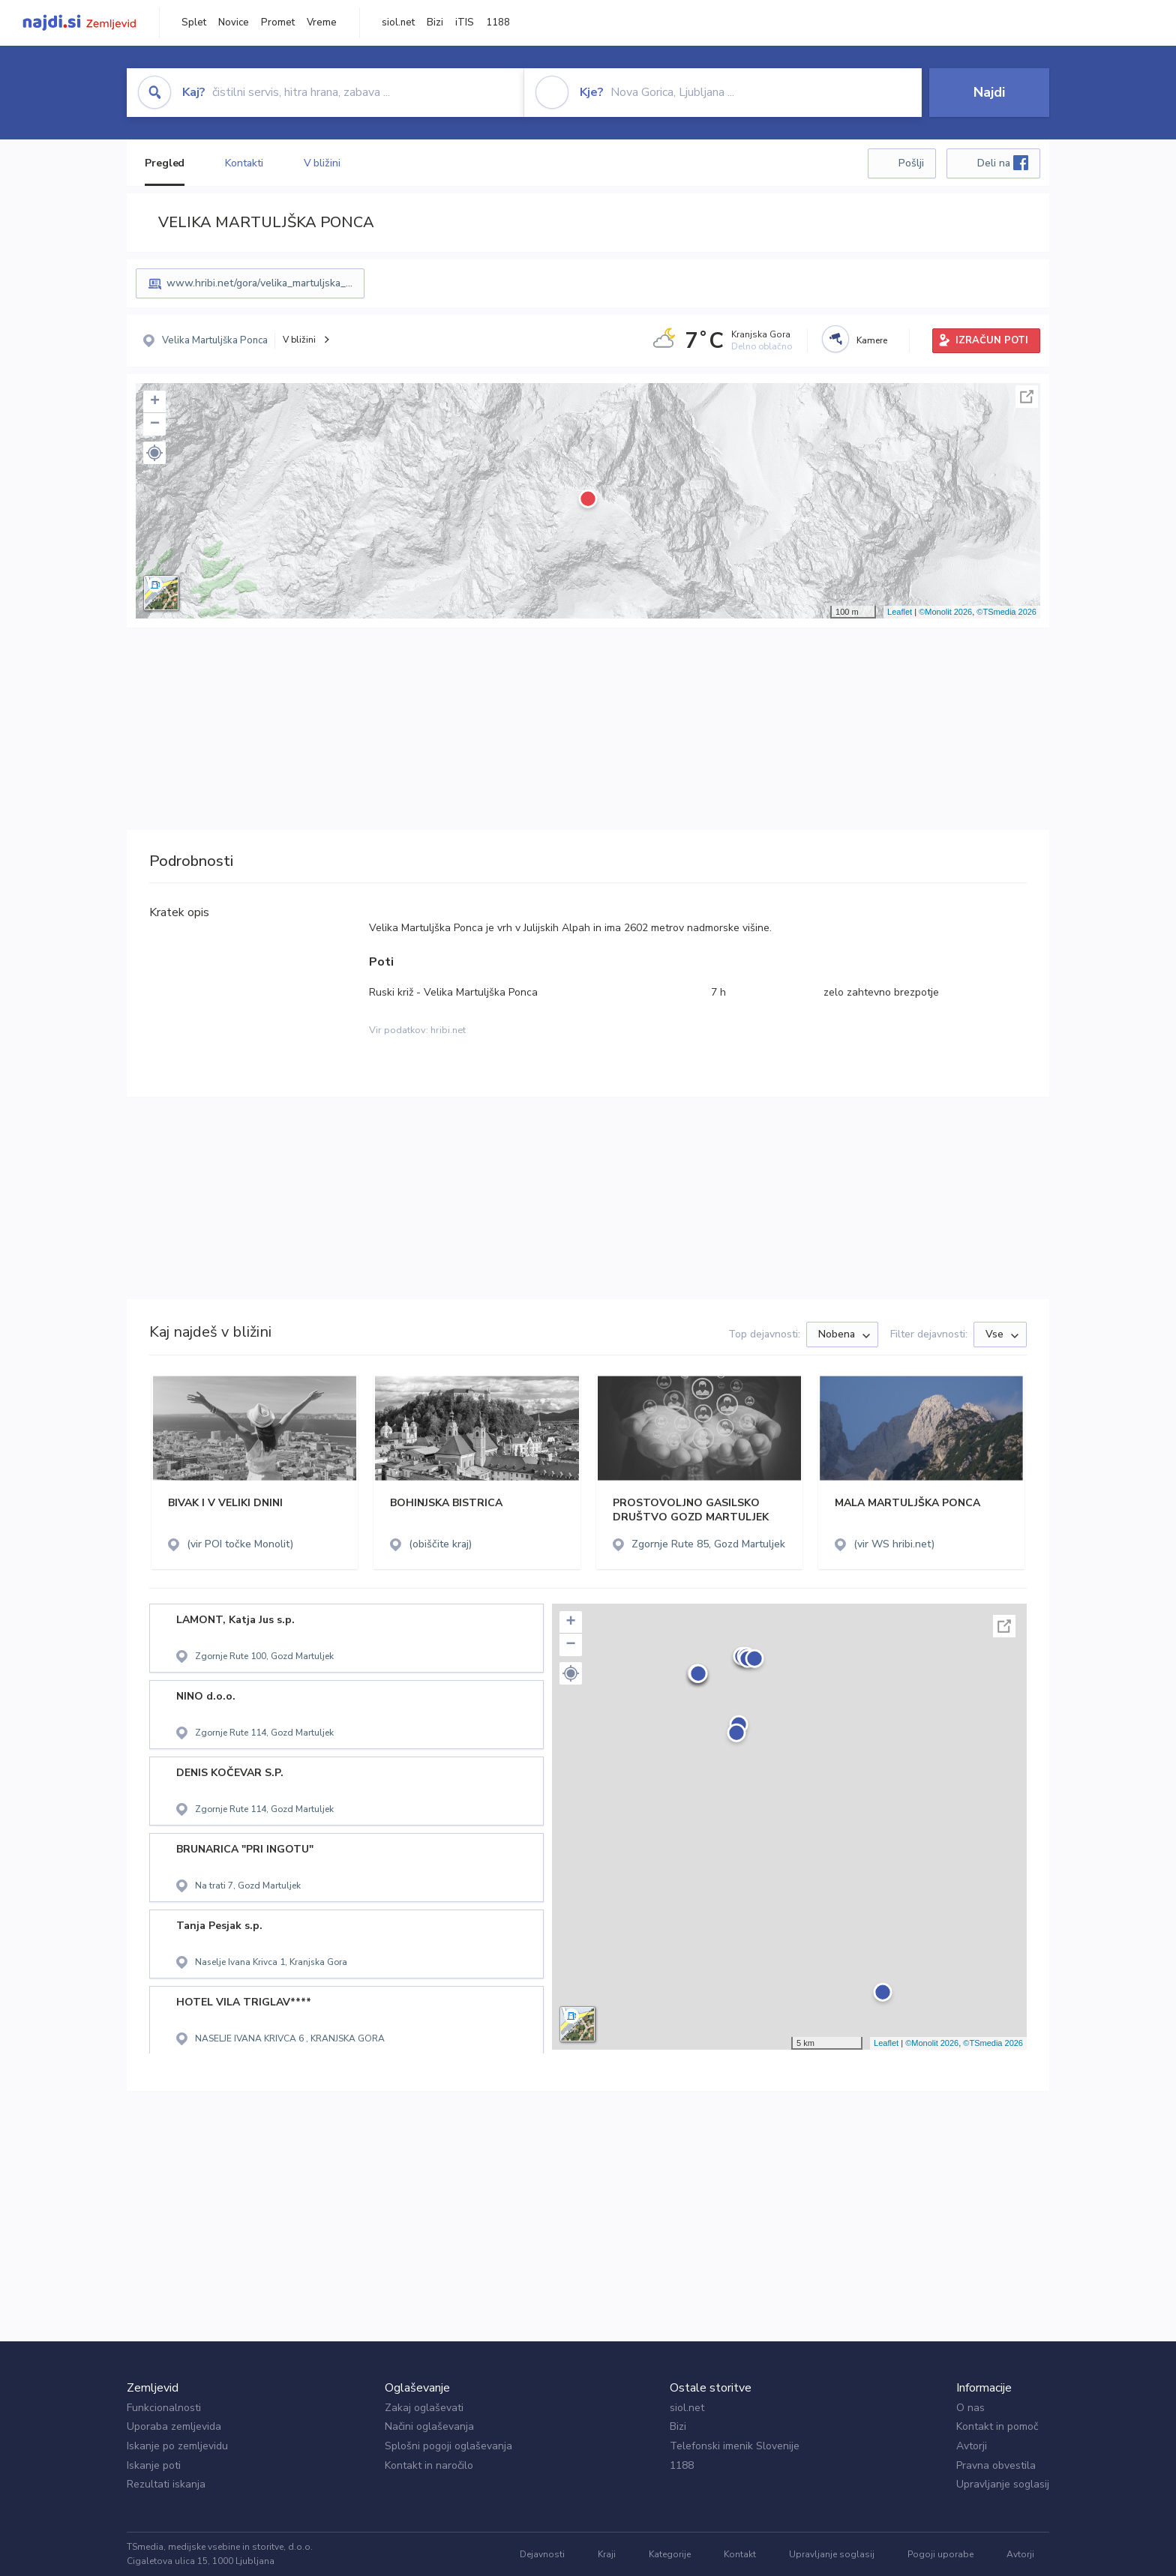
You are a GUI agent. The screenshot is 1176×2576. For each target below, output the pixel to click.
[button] (154, 453)
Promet (278, 22)
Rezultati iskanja (166, 2484)
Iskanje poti (154, 2465)
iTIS (464, 22)
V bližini (322, 163)
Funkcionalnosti (164, 2408)
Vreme (322, 22)
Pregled (164, 163)
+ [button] (155, 402)
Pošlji (911, 163)
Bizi (435, 22)
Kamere (871, 340)
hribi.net (448, 1030)
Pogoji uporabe (941, 2554)
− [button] (155, 424)
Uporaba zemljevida (174, 2426)
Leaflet (899, 611)
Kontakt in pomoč (997, 2426)
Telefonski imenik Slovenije (735, 2446)
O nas (970, 2408)
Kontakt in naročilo (429, 2465)
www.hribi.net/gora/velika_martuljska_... (259, 283)
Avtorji (971, 2446)
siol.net (398, 22)
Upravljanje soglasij (1002, 2484)
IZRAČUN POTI (992, 340)
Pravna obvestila (996, 2465)
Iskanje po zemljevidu (177, 2446)
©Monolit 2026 (945, 611)
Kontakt (740, 2554)
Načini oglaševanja (429, 2426)
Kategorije (670, 2554)
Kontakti (243, 163)
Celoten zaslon (1027, 396)
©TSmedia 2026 (1006, 611)
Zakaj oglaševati (424, 2408)
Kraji (607, 2554)
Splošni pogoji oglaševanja (448, 2446)
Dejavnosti (542, 2554)
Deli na (1002, 162)
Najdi (989, 92)
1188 (498, 22)
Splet (194, 22)
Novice (233, 22)
